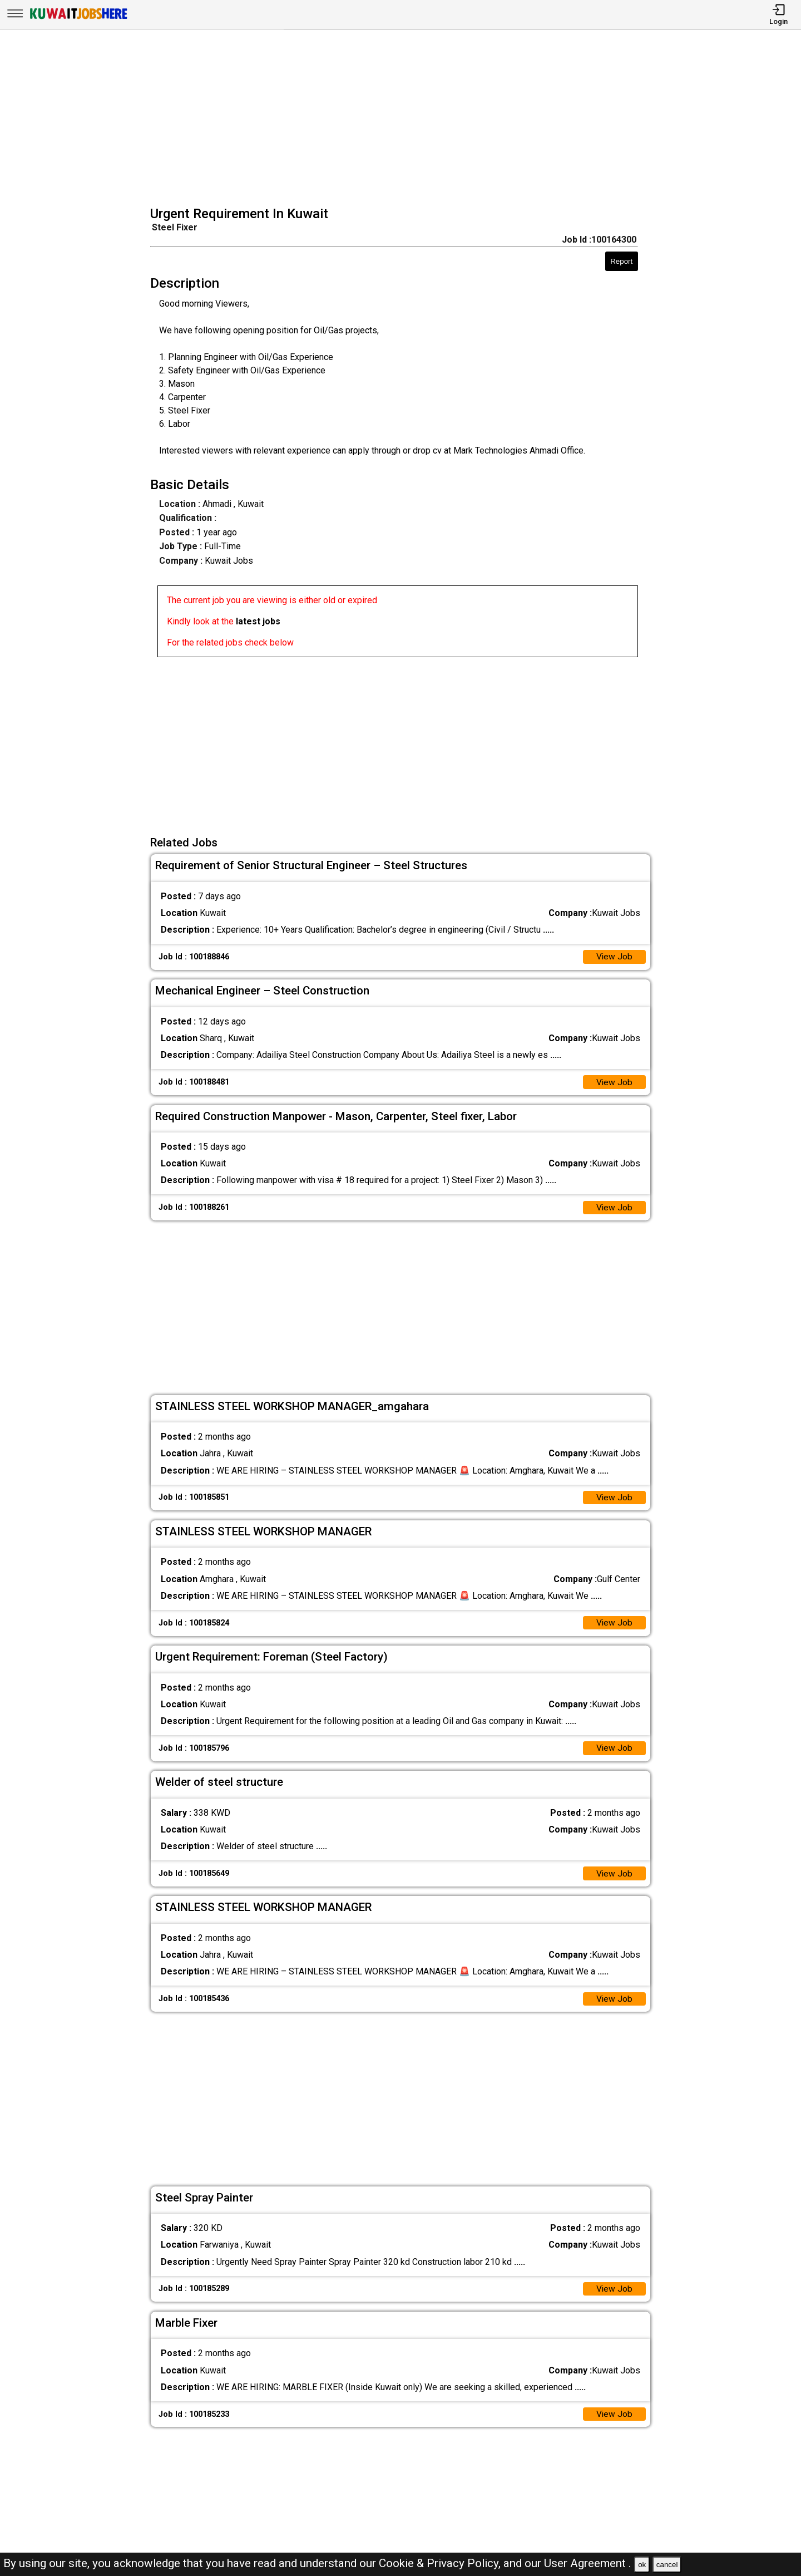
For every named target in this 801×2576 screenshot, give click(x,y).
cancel (667, 2564)
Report (621, 261)
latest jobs (258, 621)
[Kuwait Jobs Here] (78, 18)
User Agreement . (587, 2563)
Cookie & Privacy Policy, (441, 2563)
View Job (614, 957)
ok (642, 2564)
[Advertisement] (404, 119)
